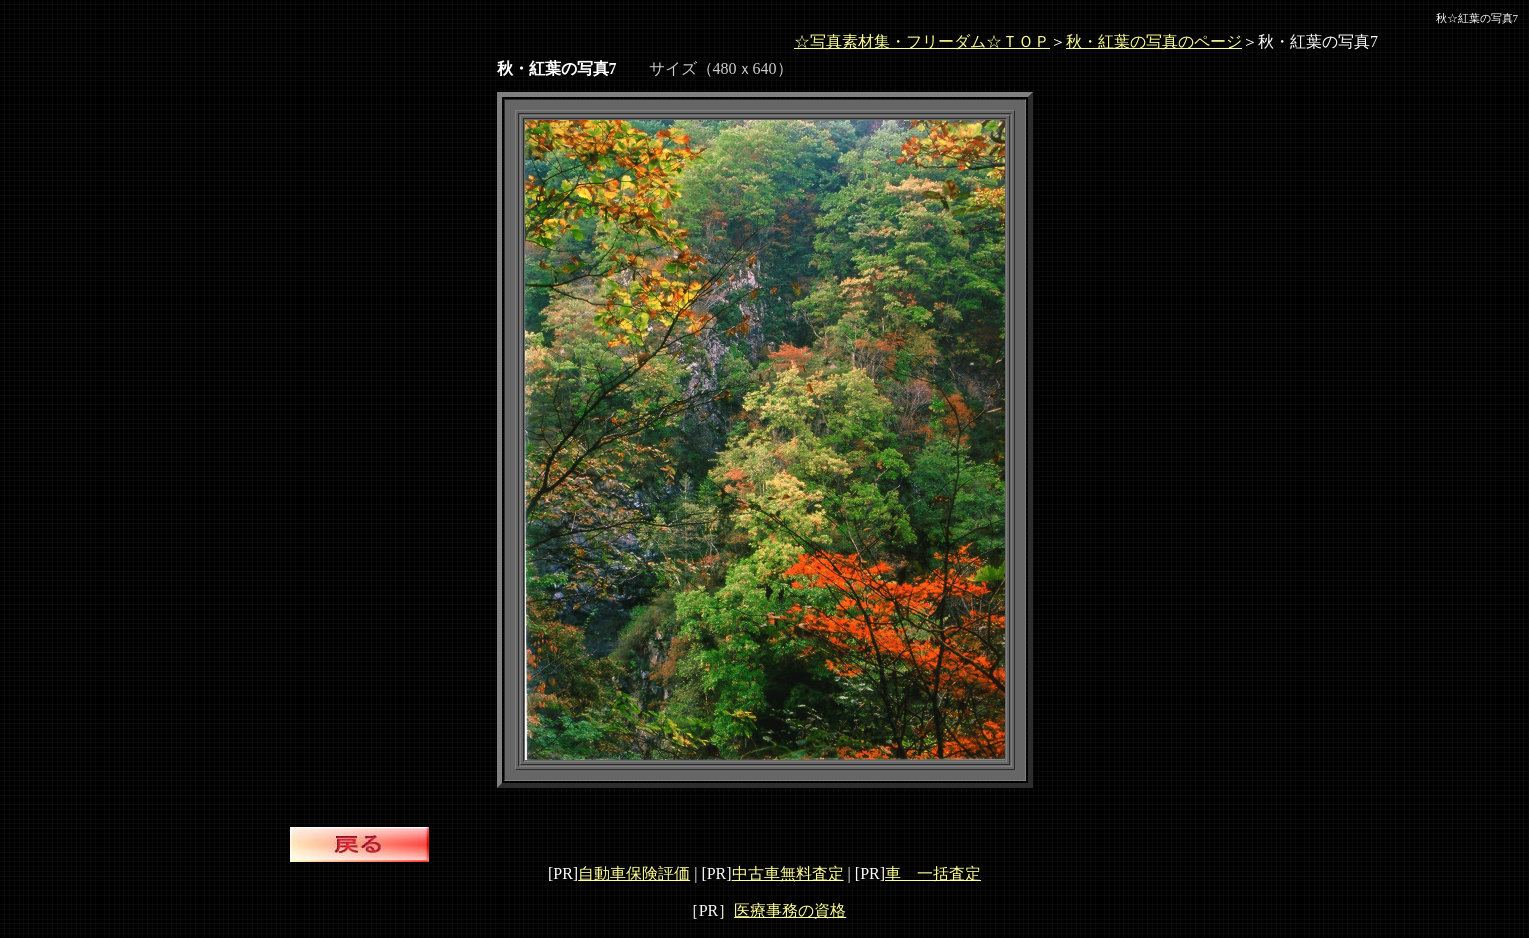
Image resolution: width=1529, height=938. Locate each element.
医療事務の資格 (790, 910)
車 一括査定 (933, 873)
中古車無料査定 (788, 873)
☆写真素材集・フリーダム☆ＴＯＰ (922, 41)
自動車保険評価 (634, 873)
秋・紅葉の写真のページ (1154, 41)
